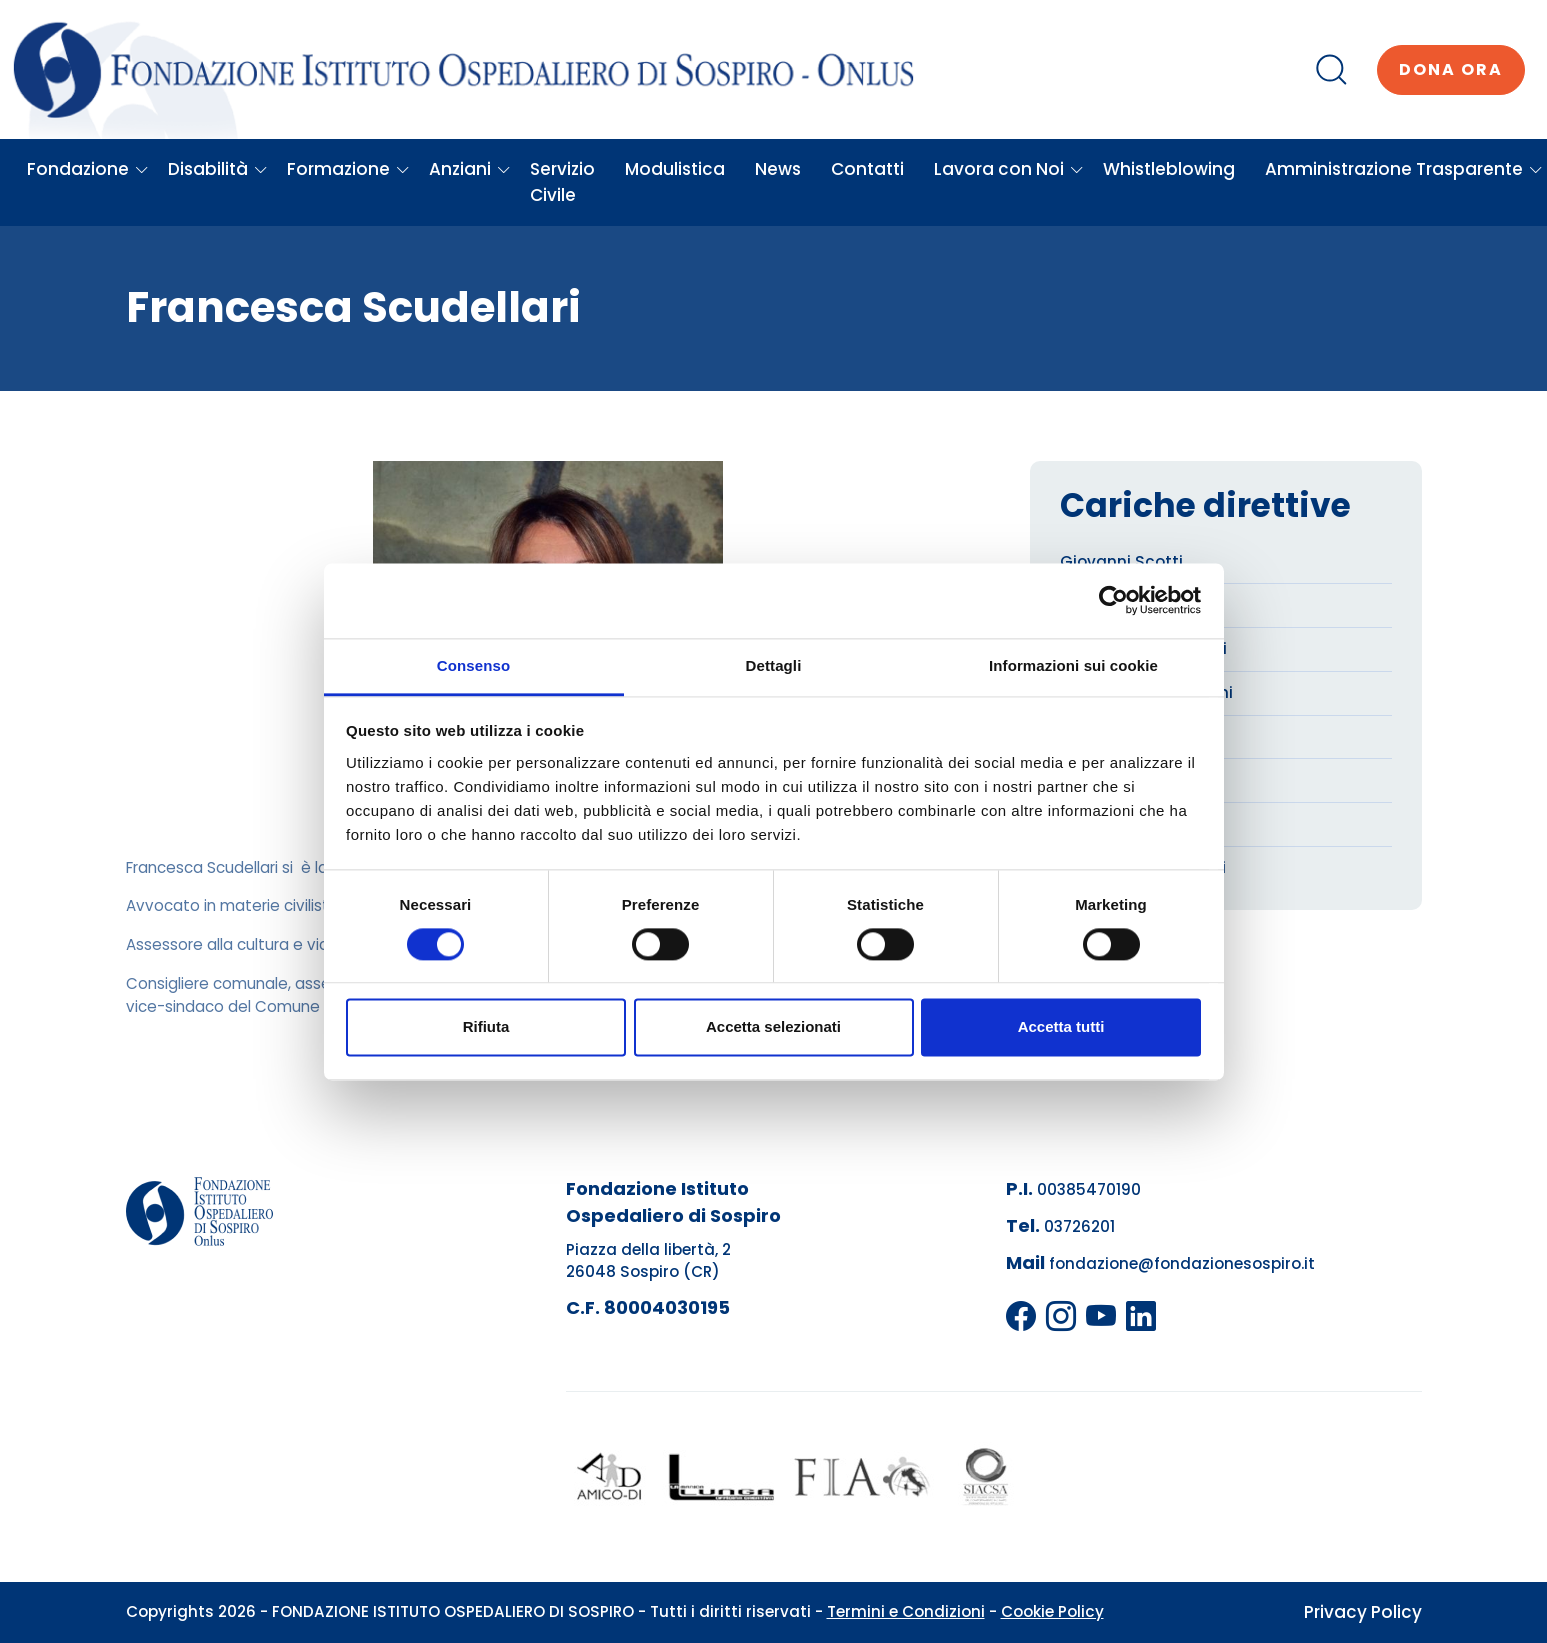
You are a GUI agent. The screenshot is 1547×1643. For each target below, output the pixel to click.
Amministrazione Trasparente (1404, 169)
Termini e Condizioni (906, 1611)
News (778, 169)
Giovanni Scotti (1121, 561)
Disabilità (218, 169)
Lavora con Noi (1009, 169)
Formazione (348, 169)
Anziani (470, 169)
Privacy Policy (1363, 1612)
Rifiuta (486, 1027)
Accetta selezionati (773, 1027)
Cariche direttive (1205, 505)
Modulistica (675, 169)
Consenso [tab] (473, 665)
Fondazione (88, 169)
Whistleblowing (1169, 169)
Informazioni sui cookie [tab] (1073, 665)
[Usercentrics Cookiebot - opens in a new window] (1113, 600)
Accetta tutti (1061, 1027)
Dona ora (1451, 69)
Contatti (867, 169)
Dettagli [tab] (774, 665)
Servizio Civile (562, 182)
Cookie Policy (1052, 1611)
